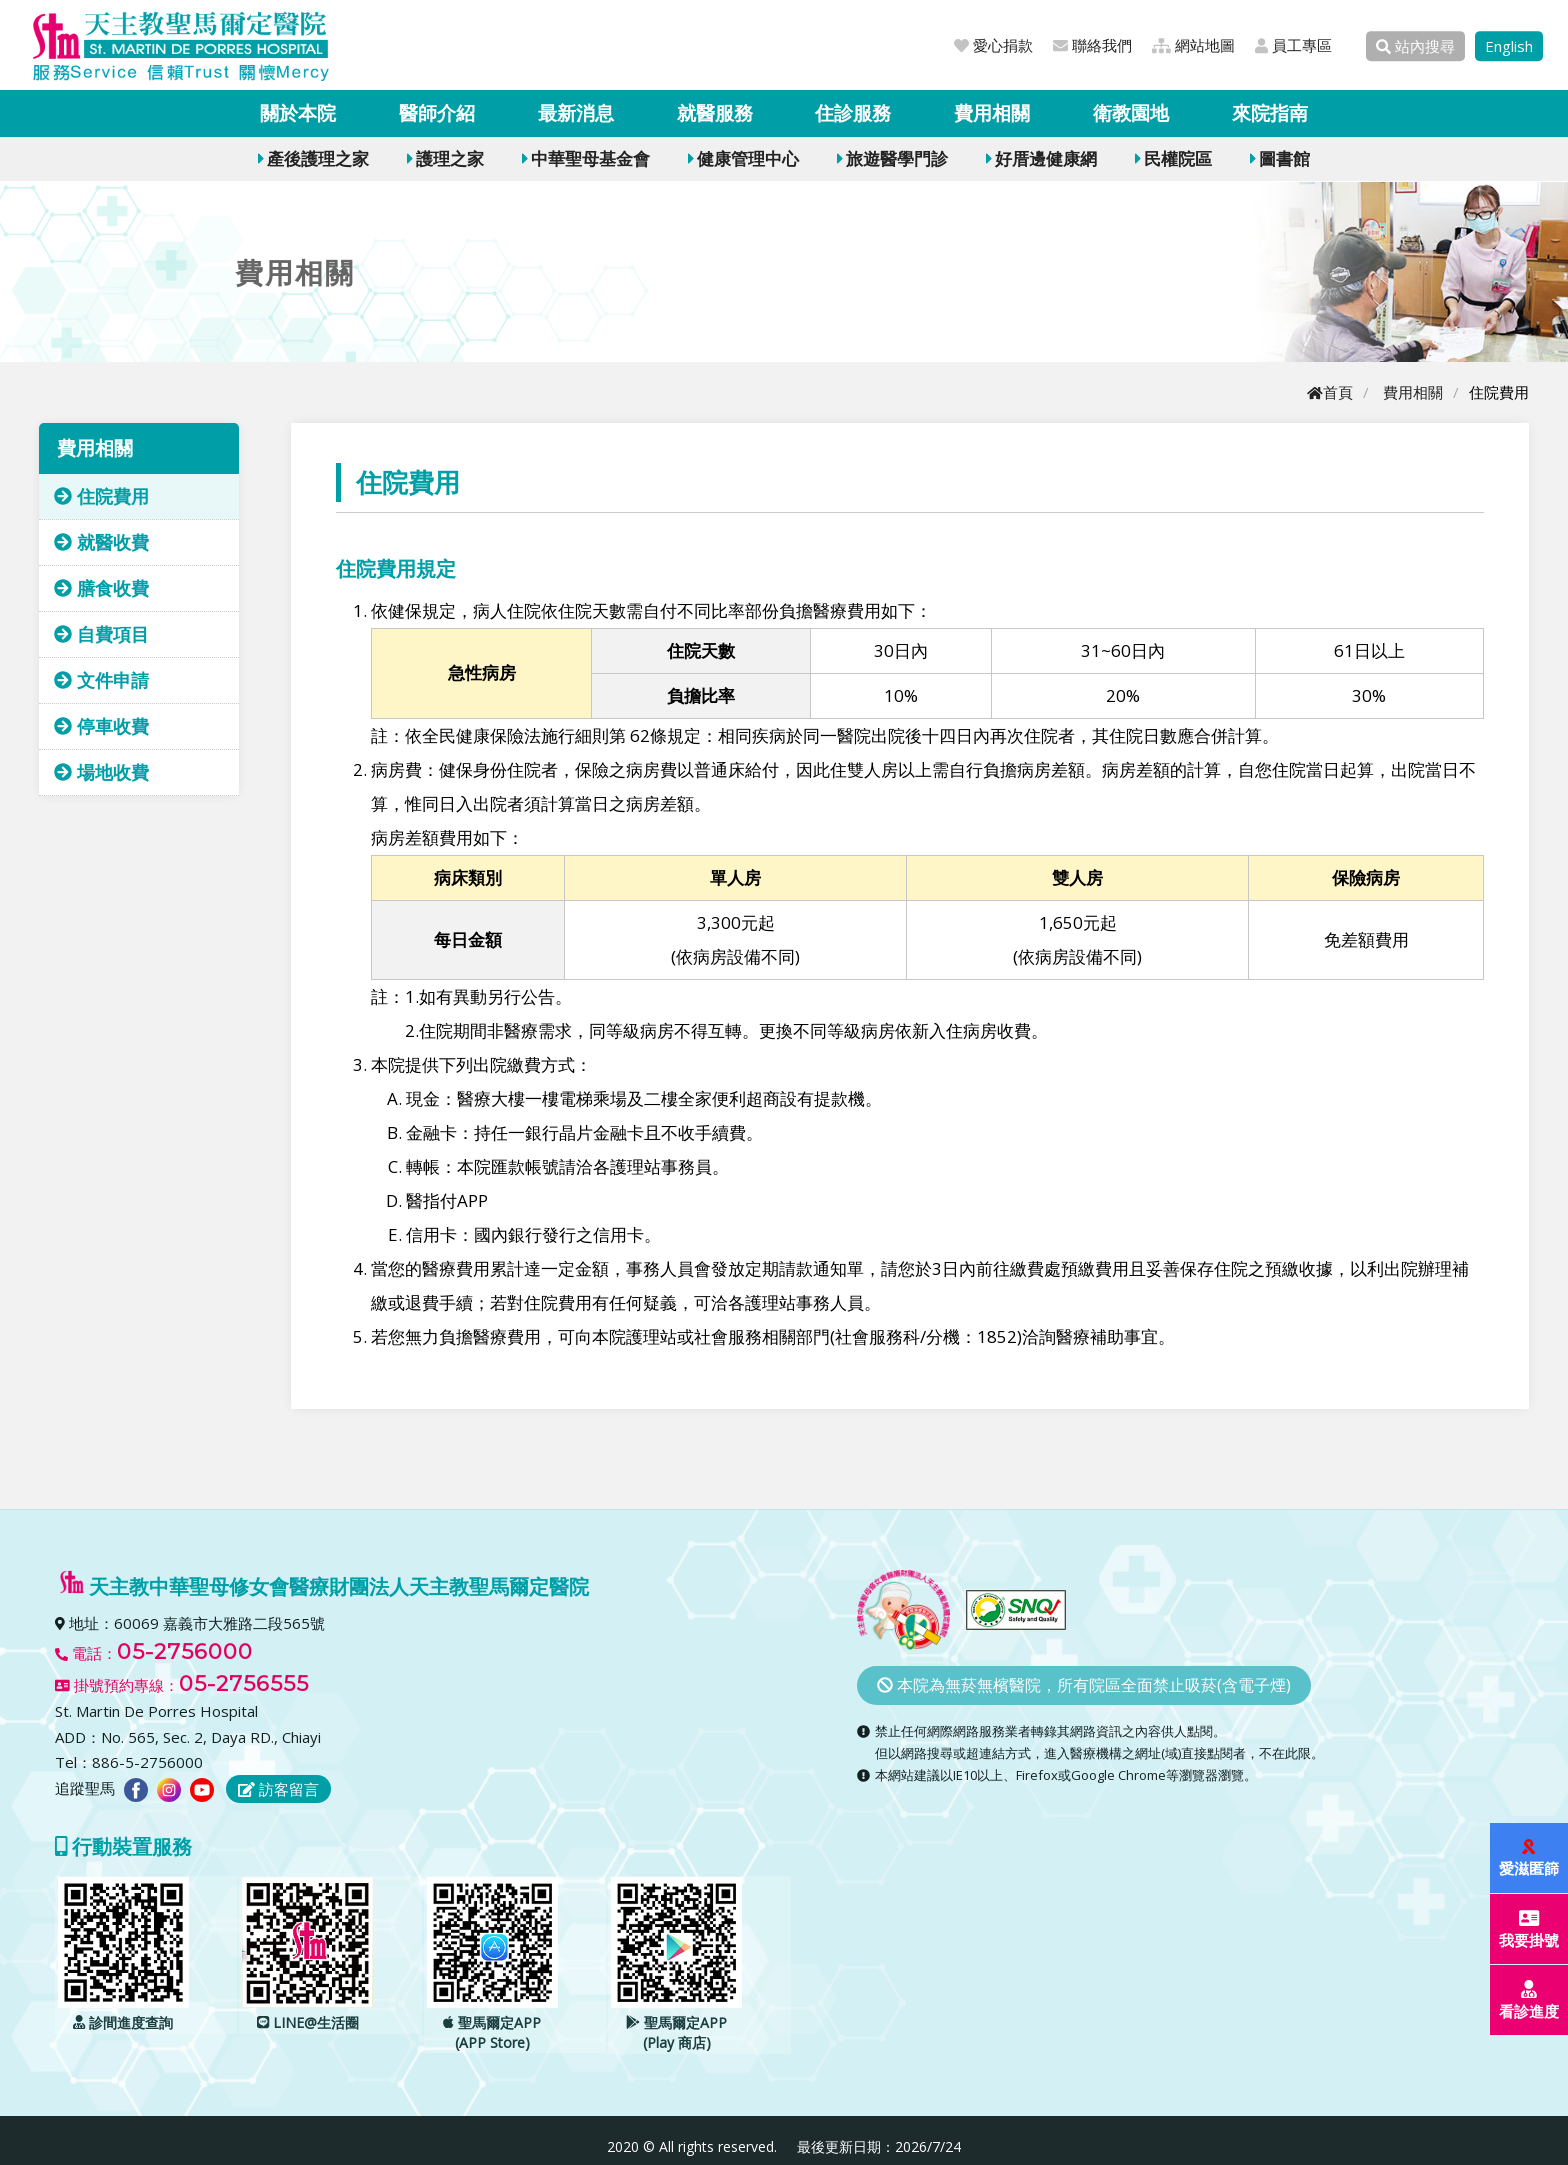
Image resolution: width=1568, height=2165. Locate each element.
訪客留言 (278, 1789)
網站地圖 (1193, 45)
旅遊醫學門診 (892, 158)
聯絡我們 (1092, 45)
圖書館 (1280, 158)
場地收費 (101, 772)
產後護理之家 (313, 158)
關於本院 (298, 113)
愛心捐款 (993, 45)
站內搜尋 (1415, 46)
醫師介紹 (437, 113)
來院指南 (1270, 113)
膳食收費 (101, 588)
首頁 (1330, 392)
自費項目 (101, 634)
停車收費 (101, 726)
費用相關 (992, 113)
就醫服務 (715, 113)
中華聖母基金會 (586, 158)
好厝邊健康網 (1041, 158)
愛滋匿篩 (1530, 1858)
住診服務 (853, 113)
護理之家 (445, 158)
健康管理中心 (743, 158)
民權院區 (1173, 158)
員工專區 (1293, 45)
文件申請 (101, 680)
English (1509, 46)
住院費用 (101, 496)
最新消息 (576, 113)
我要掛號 (1530, 1929)
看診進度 (1530, 2000)
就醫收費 (101, 542)
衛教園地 (1131, 113)
